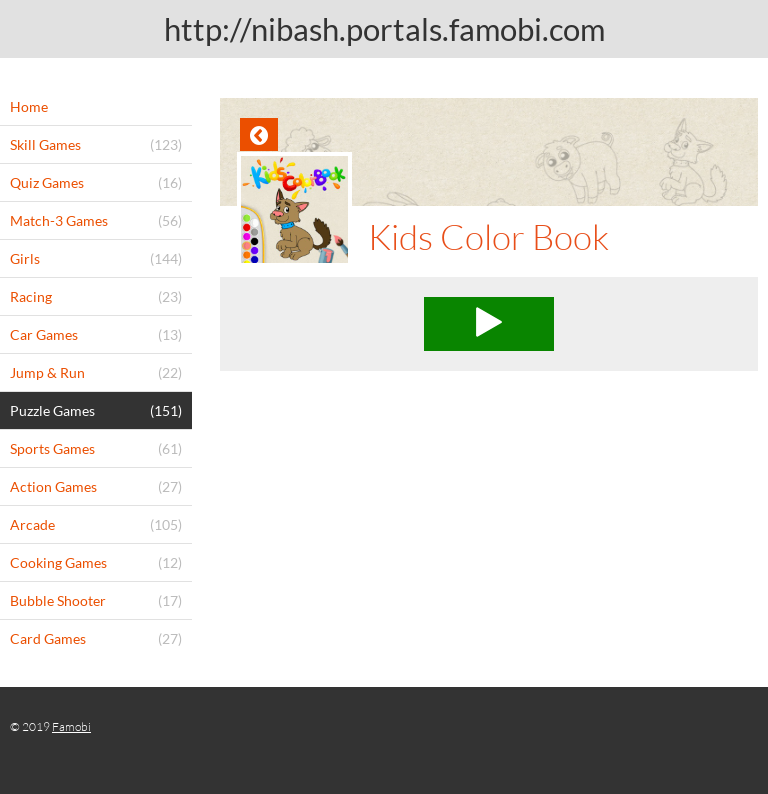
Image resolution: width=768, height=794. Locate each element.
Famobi (71, 726)
